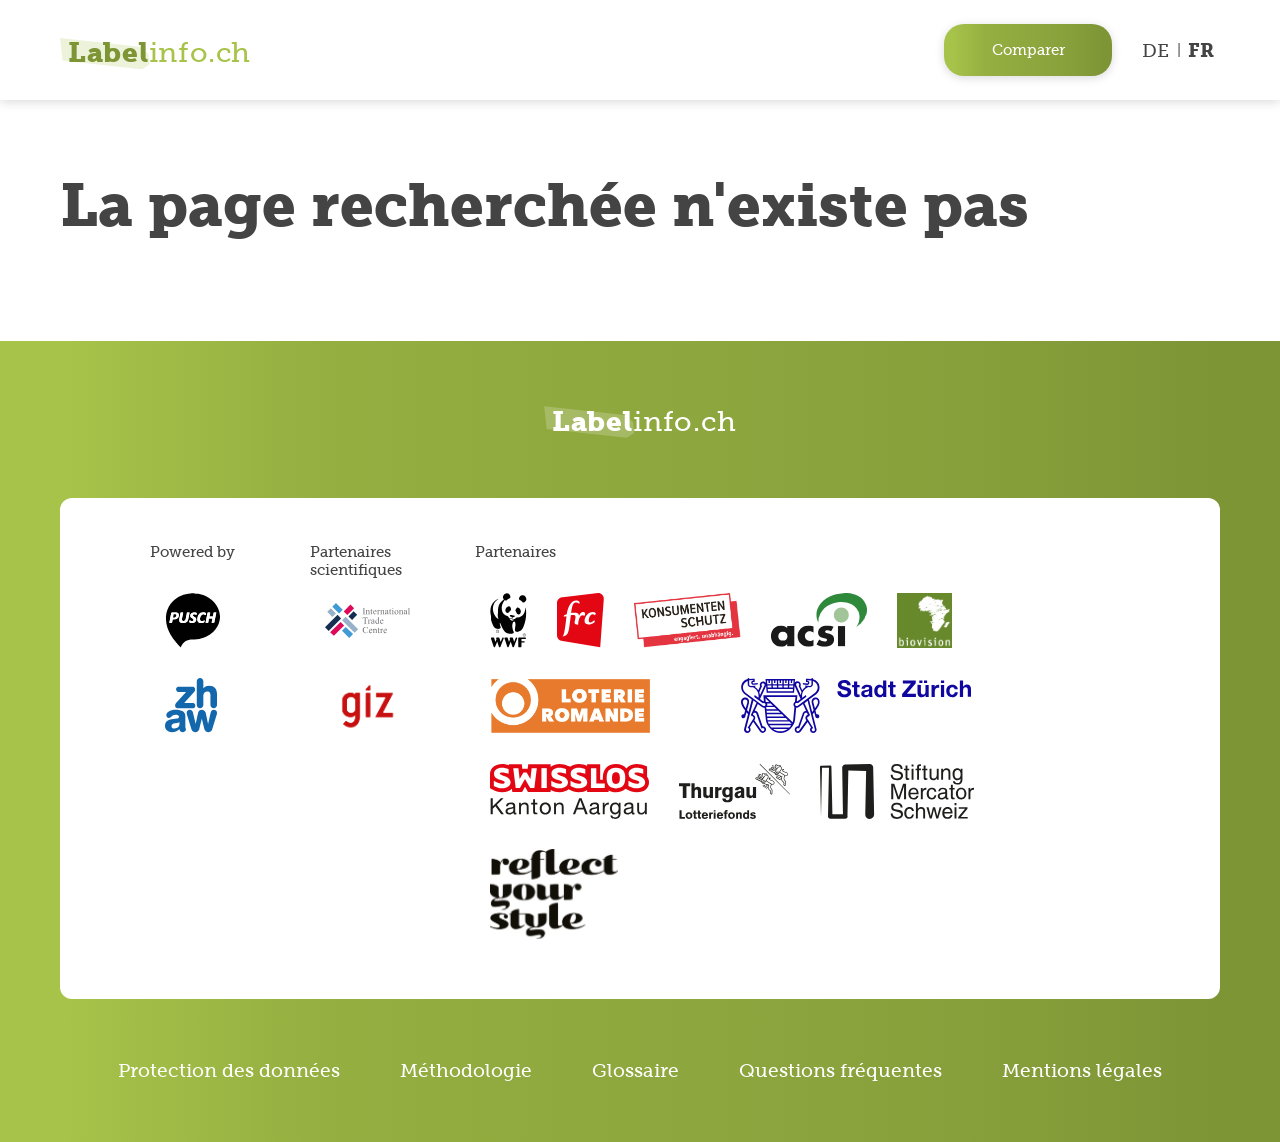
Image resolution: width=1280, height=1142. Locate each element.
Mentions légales (1082, 1070)
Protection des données (229, 1070)
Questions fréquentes (840, 1070)
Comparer (1028, 49)
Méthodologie (466, 1070)
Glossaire (635, 1070)
